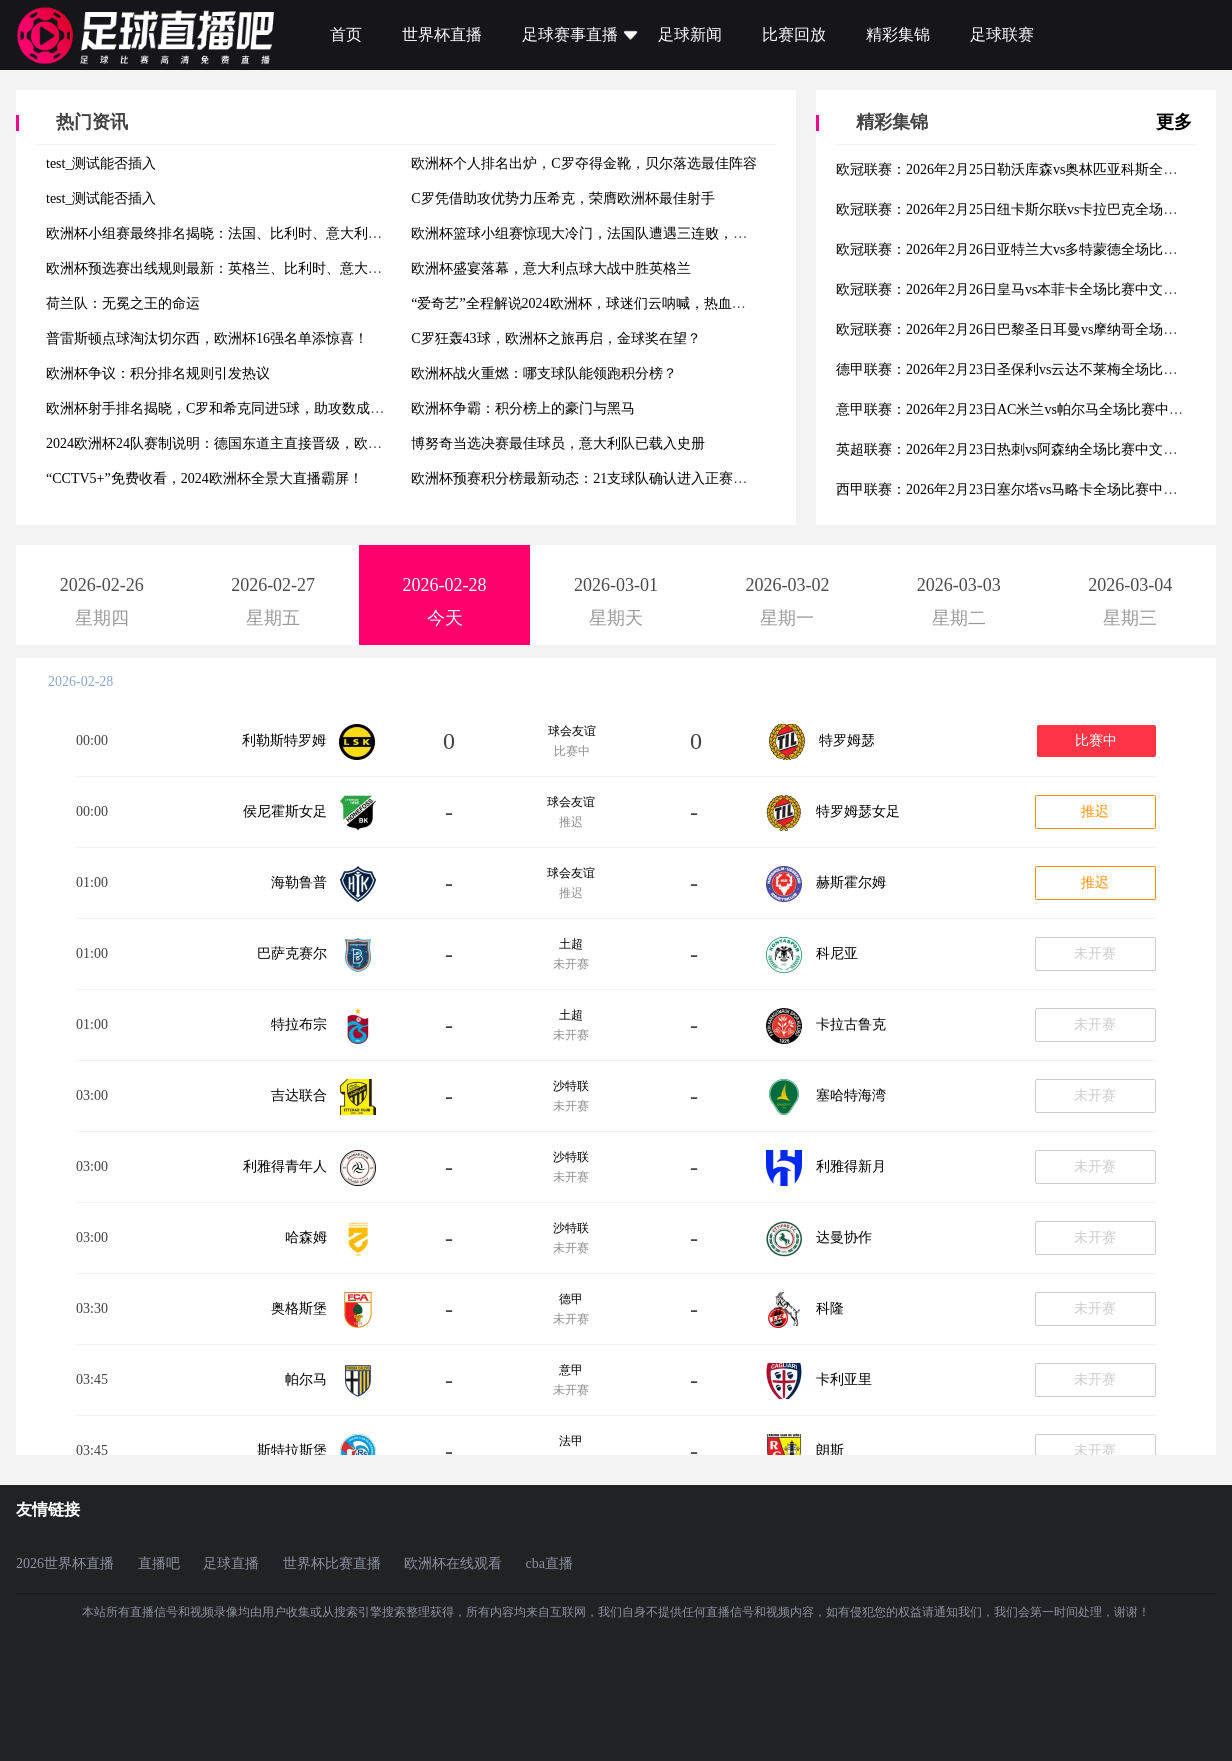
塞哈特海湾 (851, 1095)
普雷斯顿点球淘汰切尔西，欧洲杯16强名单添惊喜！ (207, 338)
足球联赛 (1002, 34)
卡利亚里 (844, 1379)
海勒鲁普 (299, 882)
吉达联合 (299, 1095)
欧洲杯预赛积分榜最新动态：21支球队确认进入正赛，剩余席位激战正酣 (635, 478)
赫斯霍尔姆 (851, 882)
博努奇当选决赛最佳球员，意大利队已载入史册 (558, 443)
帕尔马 (306, 1379)
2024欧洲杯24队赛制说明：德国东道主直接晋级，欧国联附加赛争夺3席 (266, 443)
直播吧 (159, 1563)
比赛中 (1096, 740)
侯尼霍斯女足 (285, 811)
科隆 (830, 1308)
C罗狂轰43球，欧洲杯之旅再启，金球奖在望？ (555, 338)
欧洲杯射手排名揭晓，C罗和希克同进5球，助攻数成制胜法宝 (236, 408)
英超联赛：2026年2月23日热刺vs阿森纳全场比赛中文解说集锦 (1027, 449)
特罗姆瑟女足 (858, 811)
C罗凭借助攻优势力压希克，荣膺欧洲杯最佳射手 (562, 198)
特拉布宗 (299, 1024)
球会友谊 (572, 731)
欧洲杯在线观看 (453, 1563)
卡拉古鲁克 (851, 1024)
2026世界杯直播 (65, 1563)
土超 (571, 944)
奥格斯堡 (299, 1308)
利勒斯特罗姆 (284, 740)
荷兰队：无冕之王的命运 (123, 303)
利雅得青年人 (285, 1166)
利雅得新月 (851, 1166)
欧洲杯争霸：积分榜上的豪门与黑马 (523, 408)
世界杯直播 (442, 34)
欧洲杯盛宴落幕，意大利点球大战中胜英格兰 (551, 268)
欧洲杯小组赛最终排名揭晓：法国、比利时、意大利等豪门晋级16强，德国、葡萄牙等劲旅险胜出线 (354, 233)
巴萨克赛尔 (292, 953)
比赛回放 (794, 34)
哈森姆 (306, 1237)
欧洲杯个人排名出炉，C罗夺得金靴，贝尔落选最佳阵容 (583, 163)
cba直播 (549, 1563)
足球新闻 (690, 34)
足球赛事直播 (570, 34)
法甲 (571, 1441)
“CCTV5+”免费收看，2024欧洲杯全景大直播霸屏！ (204, 478)
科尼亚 (837, 953)
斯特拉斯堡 (292, 1450)
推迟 (1095, 811)
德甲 (571, 1299)
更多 (1174, 122)
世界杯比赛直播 (332, 1563)
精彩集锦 (898, 34)
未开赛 (1095, 953)
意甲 (571, 1370)
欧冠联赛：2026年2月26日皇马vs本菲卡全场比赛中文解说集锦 (1027, 289)
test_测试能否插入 (101, 163)
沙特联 (571, 1086)
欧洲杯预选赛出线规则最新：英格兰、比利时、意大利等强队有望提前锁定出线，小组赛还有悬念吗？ (361, 268)
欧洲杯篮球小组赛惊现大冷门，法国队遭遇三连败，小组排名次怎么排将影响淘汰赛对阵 (684, 233)
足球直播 (231, 1563)
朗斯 (830, 1450)
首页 (346, 34)
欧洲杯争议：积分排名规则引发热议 (158, 373)
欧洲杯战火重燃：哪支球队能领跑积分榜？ (544, 373)
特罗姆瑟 (847, 740)
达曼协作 (844, 1237)
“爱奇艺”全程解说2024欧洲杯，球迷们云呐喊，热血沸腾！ (592, 303)
